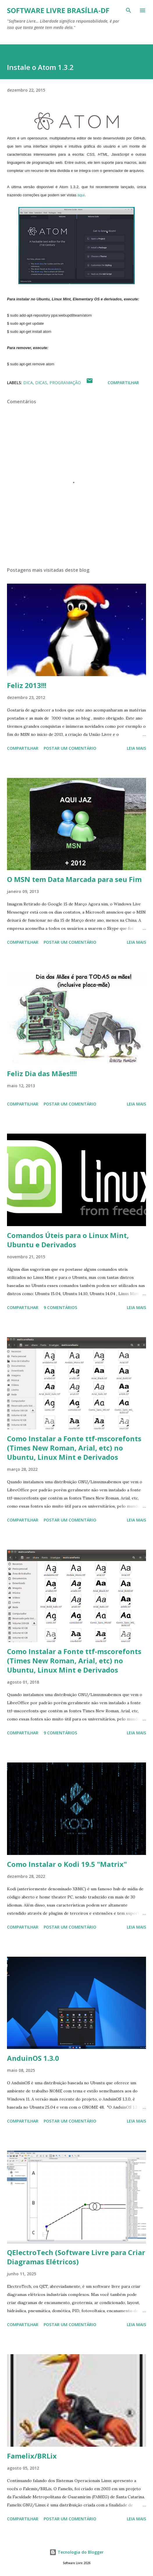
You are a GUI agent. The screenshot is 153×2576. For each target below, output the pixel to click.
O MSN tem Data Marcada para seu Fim (74, 879)
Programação (65, 382)
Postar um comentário (70, 748)
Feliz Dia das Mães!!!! (42, 1073)
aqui (81, 195)
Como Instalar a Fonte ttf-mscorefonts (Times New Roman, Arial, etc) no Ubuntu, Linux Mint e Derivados (74, 1448)
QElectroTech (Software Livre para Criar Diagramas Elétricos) (76, 2257)
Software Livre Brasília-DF (58, 10)
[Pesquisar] (128, 10)
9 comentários (60, 1307)
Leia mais (136, 748)
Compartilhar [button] (123, 382)
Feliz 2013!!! (26, 685)
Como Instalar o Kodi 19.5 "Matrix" (67, 1864)
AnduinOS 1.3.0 (33, 2058)
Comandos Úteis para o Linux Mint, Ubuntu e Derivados (68, 1239)
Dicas (41, 382)
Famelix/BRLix (32, 2456)
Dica (28, 382)
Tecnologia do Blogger (76, 2552)
